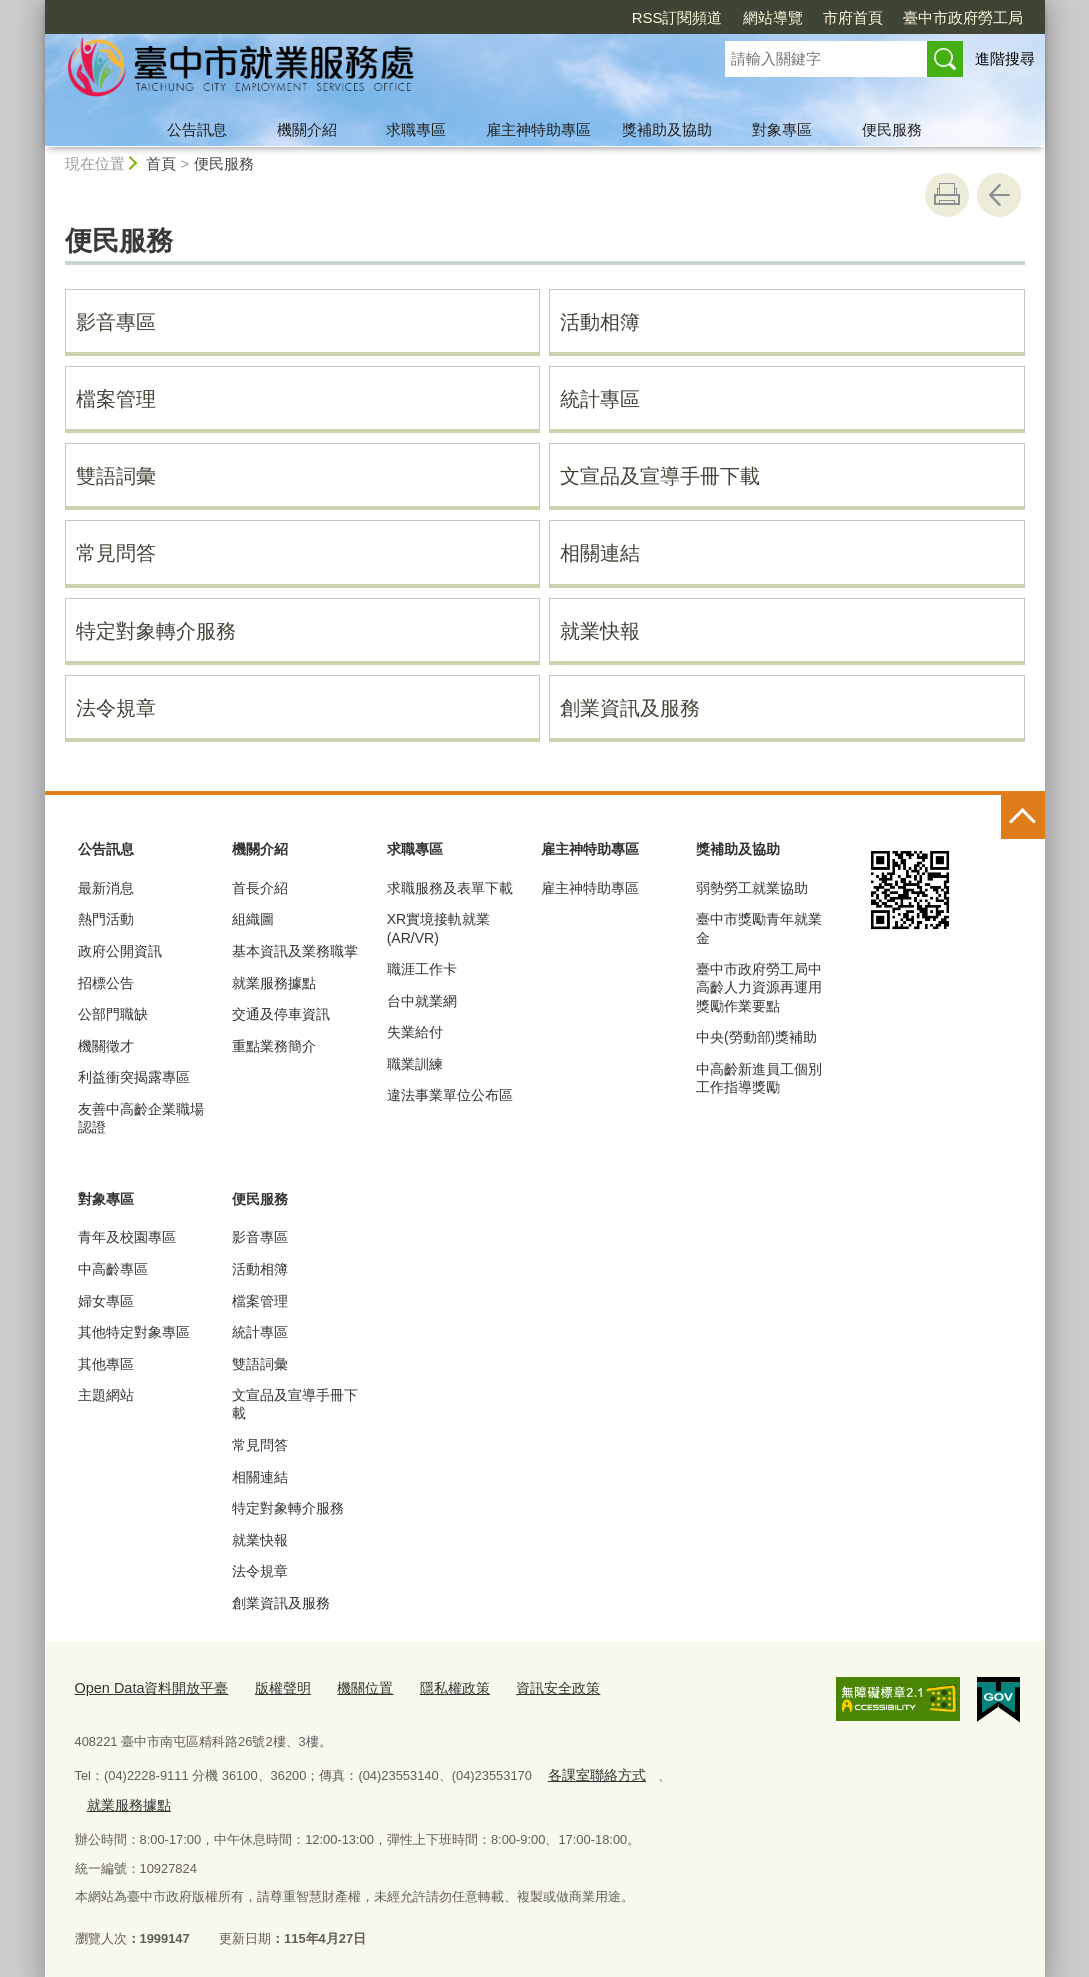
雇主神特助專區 (538, 129)
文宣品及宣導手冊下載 (660, 476)
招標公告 (106, 983)
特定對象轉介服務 (156, 631)
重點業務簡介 (274, 1046)
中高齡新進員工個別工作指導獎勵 (759, 1078)
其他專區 (106, 1364)
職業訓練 (415, 1064)
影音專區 (116, 322)
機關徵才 (106, 1046)
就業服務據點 (274, 983)
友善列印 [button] (947, 195)
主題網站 (106, 1395)
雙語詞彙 (116, 476)
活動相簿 (600, 322)
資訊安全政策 (529, 1685)
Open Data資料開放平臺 (145, 1685)
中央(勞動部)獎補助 (756, 1037)
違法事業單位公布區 (450, 1095)
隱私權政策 (430, 1685)
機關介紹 (307, 129)
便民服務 (892, 129)
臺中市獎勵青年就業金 (759, 928)
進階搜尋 (1005, 58)
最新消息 (106, 888)
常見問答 (116, 553)
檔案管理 (116, 399)
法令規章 (116, 708)
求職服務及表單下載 (450, 888)
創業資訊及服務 (630, 708)
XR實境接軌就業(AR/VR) (438, 928)
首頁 (161, 163)
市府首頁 (853, 17)
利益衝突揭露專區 (134, 1077)
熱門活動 (106, 919)
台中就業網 (422, 1001)
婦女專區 (106, 1301)
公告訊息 (197, 129)
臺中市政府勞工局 (963, 17)
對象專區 (782, 129)
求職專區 (416, 129)
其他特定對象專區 (134, 1332)
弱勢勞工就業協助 (752, 888)
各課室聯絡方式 (592, 1770)
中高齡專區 (113, 1269)
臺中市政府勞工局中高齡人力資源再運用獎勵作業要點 (759, 987)
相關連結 (600, 553)
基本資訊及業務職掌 (295, 951)
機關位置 (346, 1685)
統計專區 (600, 399)
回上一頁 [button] (999, 195)
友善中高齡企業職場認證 (141, 1118)
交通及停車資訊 (281, 1014)
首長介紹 (260, 888)
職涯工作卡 (422, 969)
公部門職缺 (113, 1014)
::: (36, 8)
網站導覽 (773, 17)
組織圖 (253, 919)
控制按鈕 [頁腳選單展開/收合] (1023, 817)
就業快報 (600, 631)
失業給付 (415, 1032)
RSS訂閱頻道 (677, 17)
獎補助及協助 (667, 129)
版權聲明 (267, 1685)
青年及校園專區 (127, 1237)
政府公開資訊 (120, 951)
